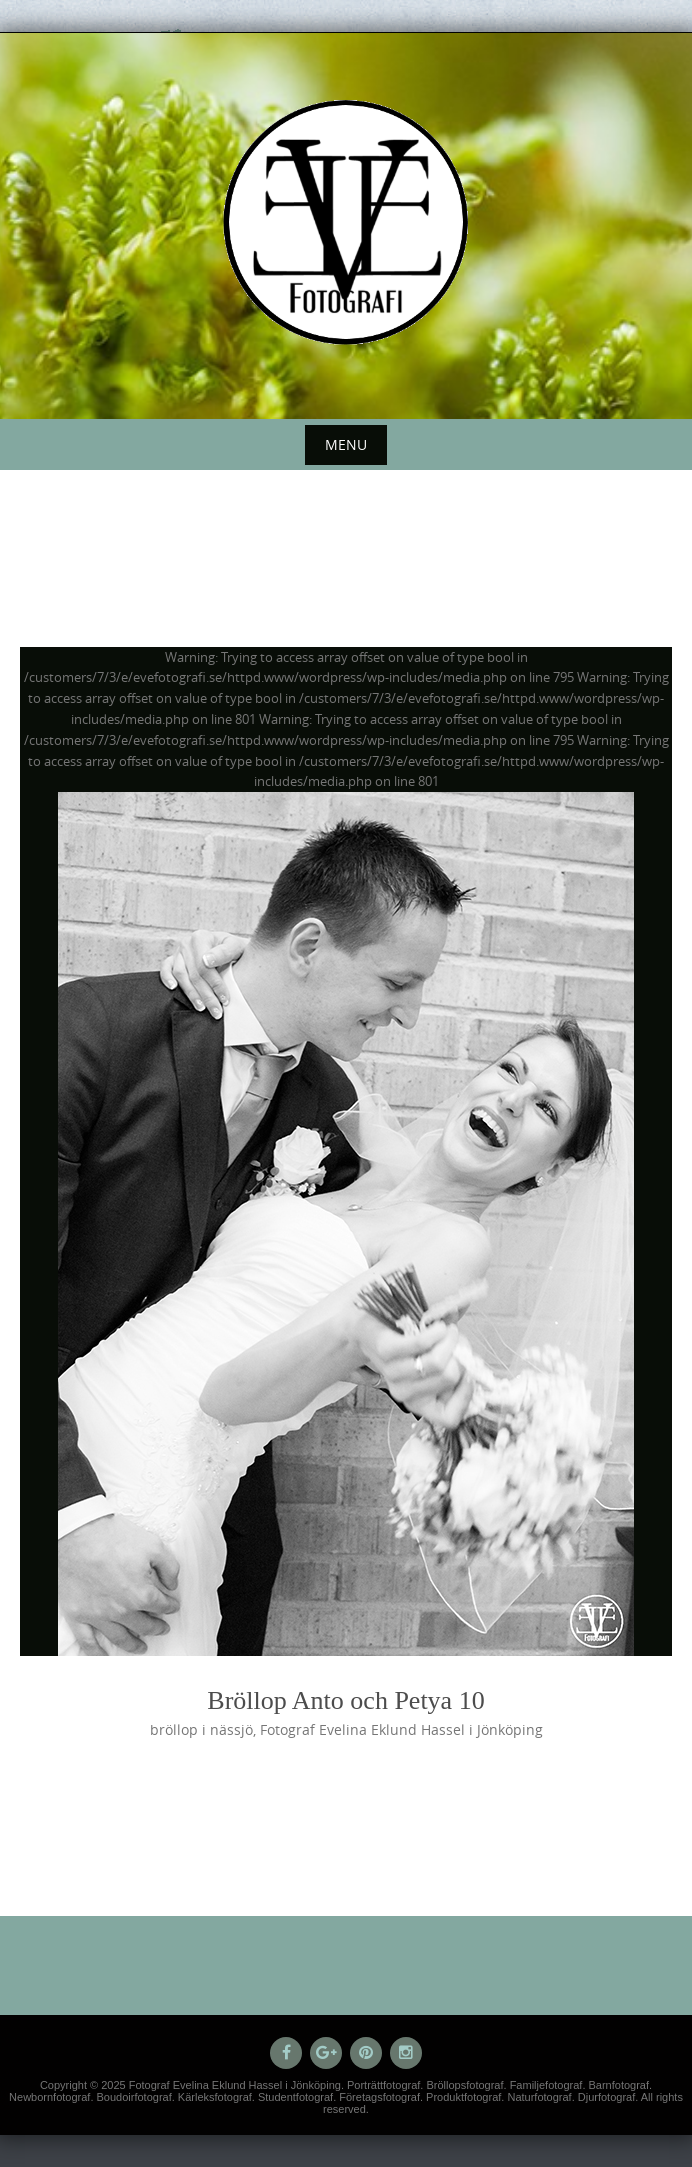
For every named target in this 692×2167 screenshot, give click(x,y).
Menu (346, 444)
